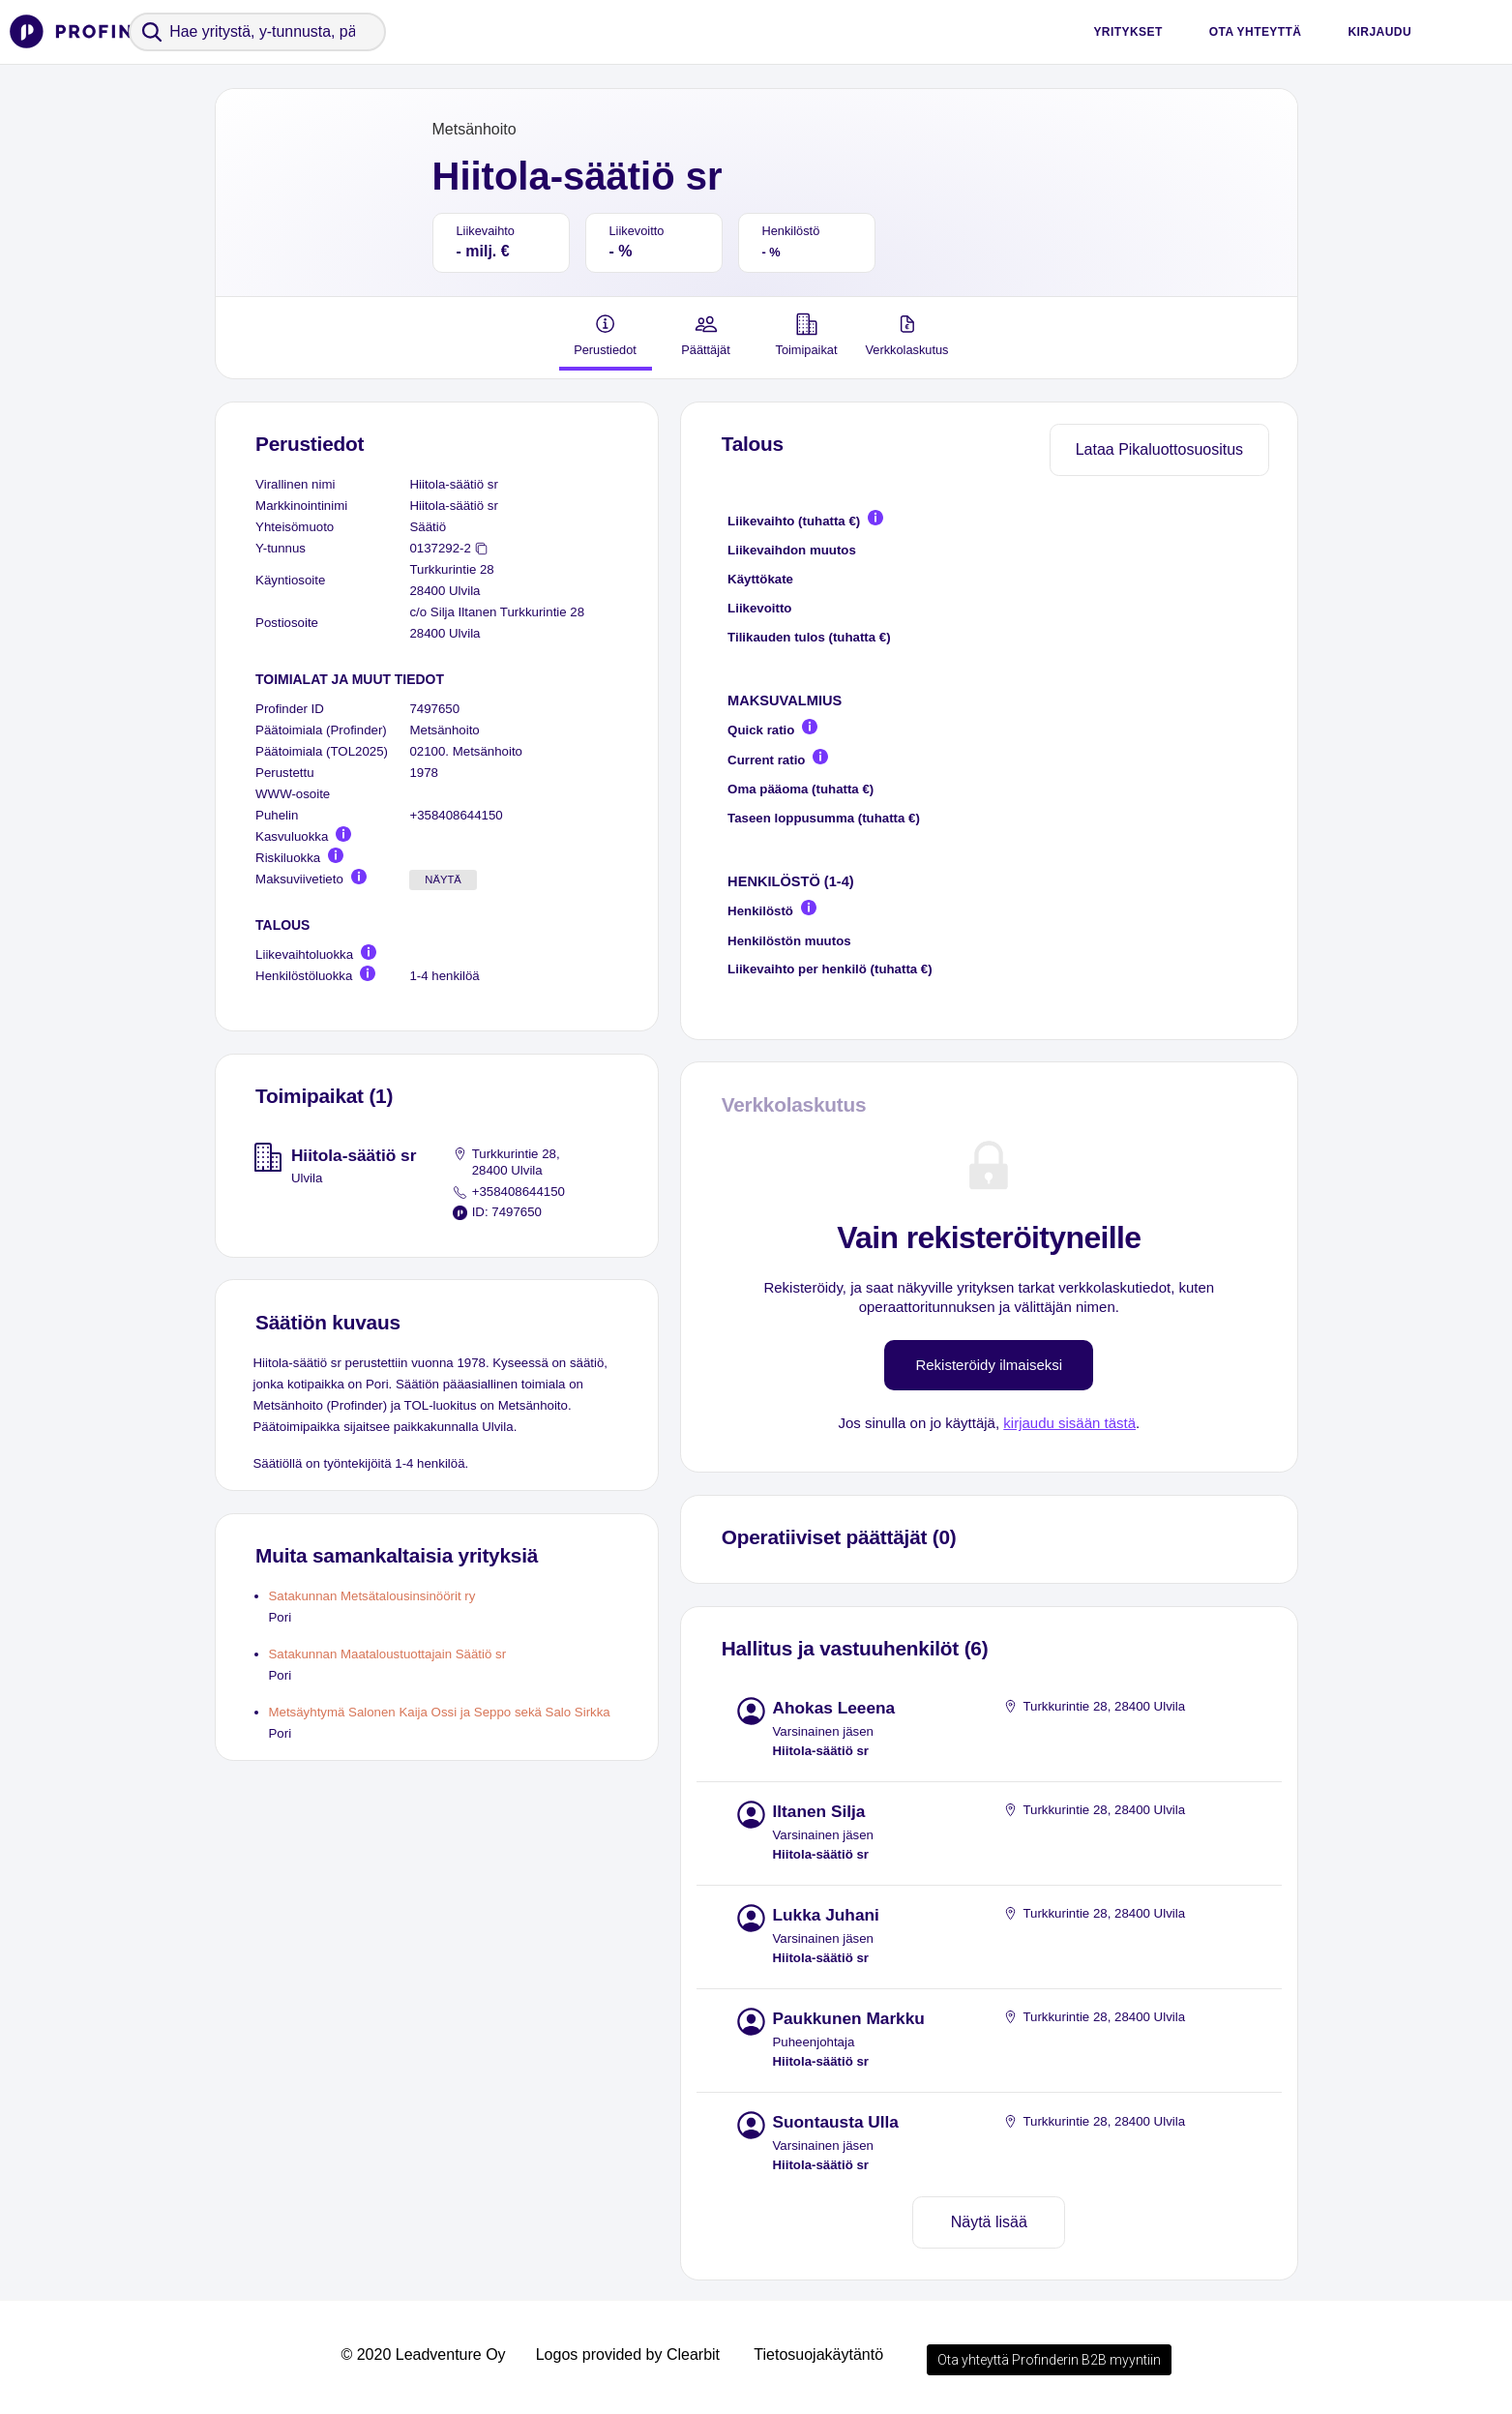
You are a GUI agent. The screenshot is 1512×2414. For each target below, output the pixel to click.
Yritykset (1127, 32)
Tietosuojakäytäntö (818, 2354)
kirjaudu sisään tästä (1069, 1423)
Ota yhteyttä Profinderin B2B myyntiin (1049, 2360)
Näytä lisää (989, 2222)
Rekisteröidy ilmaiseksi (988, 1364)
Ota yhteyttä (1255, 32)
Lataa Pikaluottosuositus (1159, 449)
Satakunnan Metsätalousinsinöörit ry (372, 1596)
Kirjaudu (1379, 32)
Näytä (443, 879)
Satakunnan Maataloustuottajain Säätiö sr (388, 1654)
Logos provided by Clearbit (628, 2354)
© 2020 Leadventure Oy (423, 2354)
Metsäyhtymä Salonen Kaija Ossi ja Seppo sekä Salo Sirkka (439, 1712)
